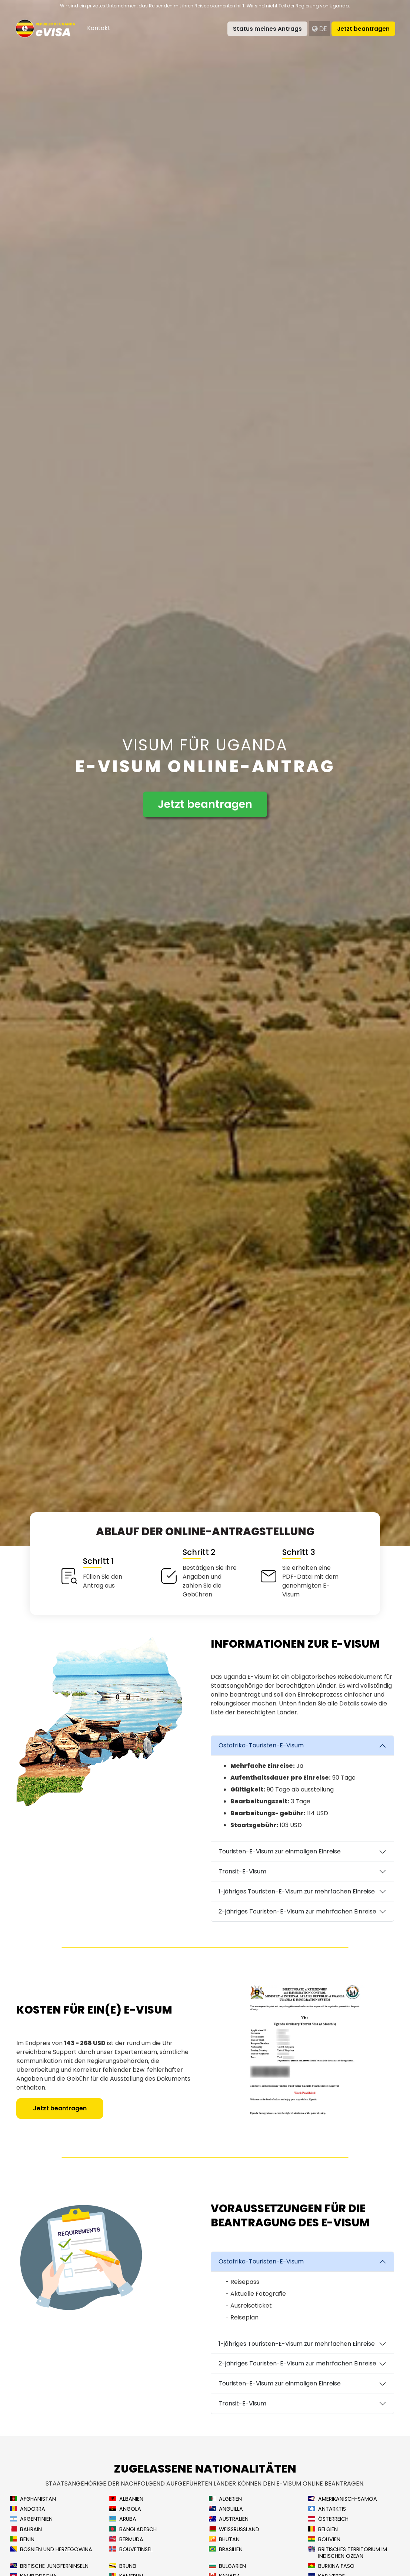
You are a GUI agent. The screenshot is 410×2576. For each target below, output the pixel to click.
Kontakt (98, 28)
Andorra (27, 2509)
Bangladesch (133, 2529)
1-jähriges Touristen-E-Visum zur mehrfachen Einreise (297, 1891)
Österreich (328, 2519)
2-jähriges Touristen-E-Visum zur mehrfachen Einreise (297, 1911)
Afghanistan (33, 2499)
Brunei (122, 2566)
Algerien (225, 2499)
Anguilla (226, 2509)
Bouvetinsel (131, 2549)
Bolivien (324, 2539)
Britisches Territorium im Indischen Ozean (347, 2552)
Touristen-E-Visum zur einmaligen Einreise (280, 1851)
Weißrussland (234, 2529)
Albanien (126, 2499)
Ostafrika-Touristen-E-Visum (261, 1745)
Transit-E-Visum (242, 1871)
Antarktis (327, 2509)
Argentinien (31, 2519)
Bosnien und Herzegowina (51, 2549)
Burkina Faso (331, 2566)
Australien (229, 2519)
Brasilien (226, 2549)
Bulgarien (227, 2566)
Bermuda (126, 2539)
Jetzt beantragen (363, 29)
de (319, 28)
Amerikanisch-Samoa (342, 2499)
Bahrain (26, 2529)
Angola (125, 2509)
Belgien (323, 2529)
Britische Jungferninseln (49, 2566)
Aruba (122, 2519)
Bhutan (224, 2539)
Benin (22, 2539)
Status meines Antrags (267, 29)
